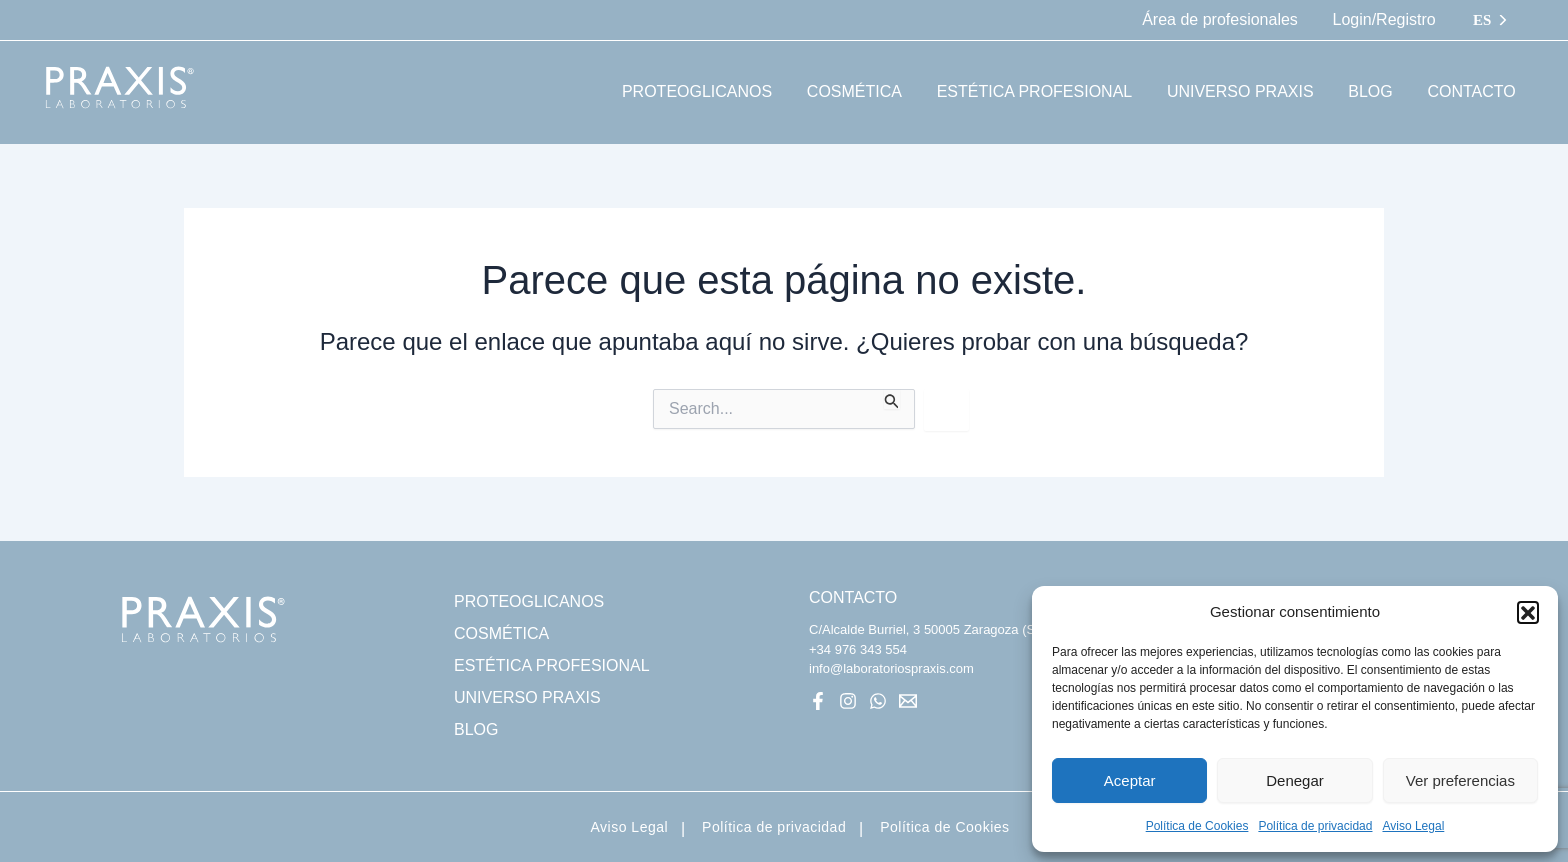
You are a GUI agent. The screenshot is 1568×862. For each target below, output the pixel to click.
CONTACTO (853, 597)
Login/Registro (1385, 19)
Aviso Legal (1413, 826)
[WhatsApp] (878, 701)
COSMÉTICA (501, 633)
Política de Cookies (1197, 826)
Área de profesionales (1224, 19)
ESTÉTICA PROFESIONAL (552, 665)
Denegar (1295, 780)
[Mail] (908, 701)
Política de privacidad (1315, 826)
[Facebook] (818, 701)
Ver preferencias (1460, 780)
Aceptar (1130, 780)
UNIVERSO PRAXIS (527, 697)
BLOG (476, 729)
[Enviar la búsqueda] (892, 399)
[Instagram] (848, 701)
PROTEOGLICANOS (529, 601)
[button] (1528, 612)
